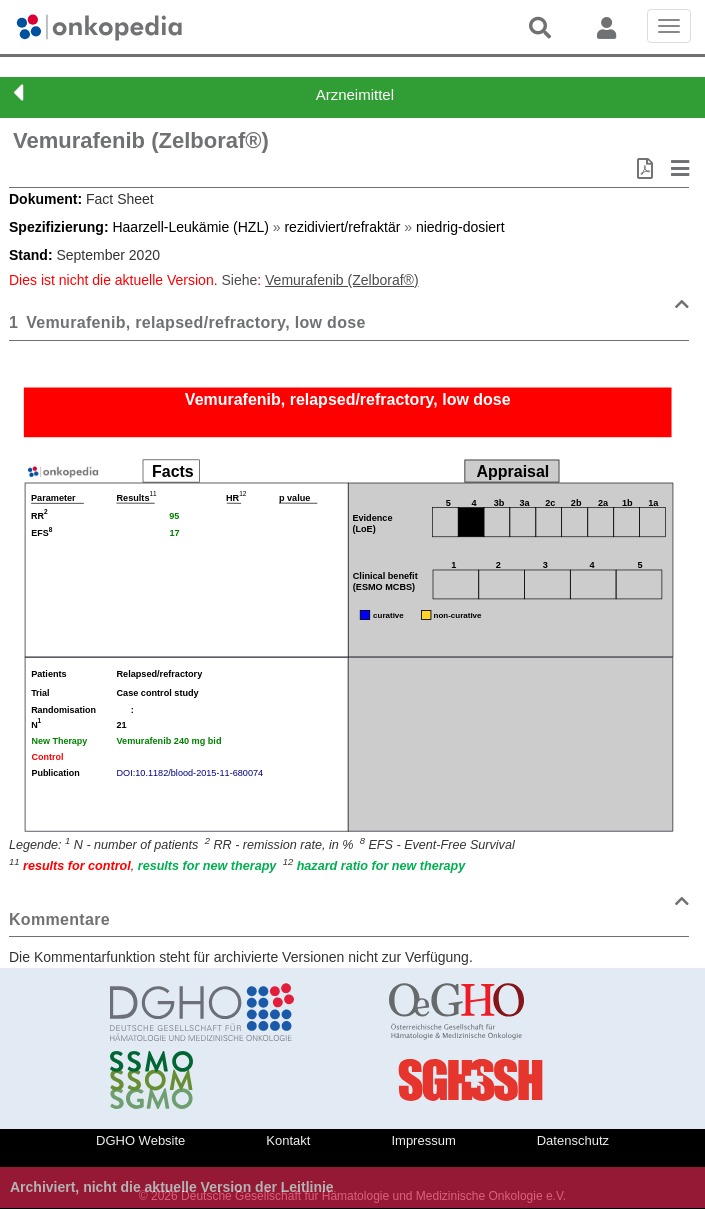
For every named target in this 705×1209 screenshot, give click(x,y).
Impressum (423, 1140)
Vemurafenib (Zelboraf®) (141, 140)
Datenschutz (573, 1140)
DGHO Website (140, 1140)
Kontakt (288, 1140)
